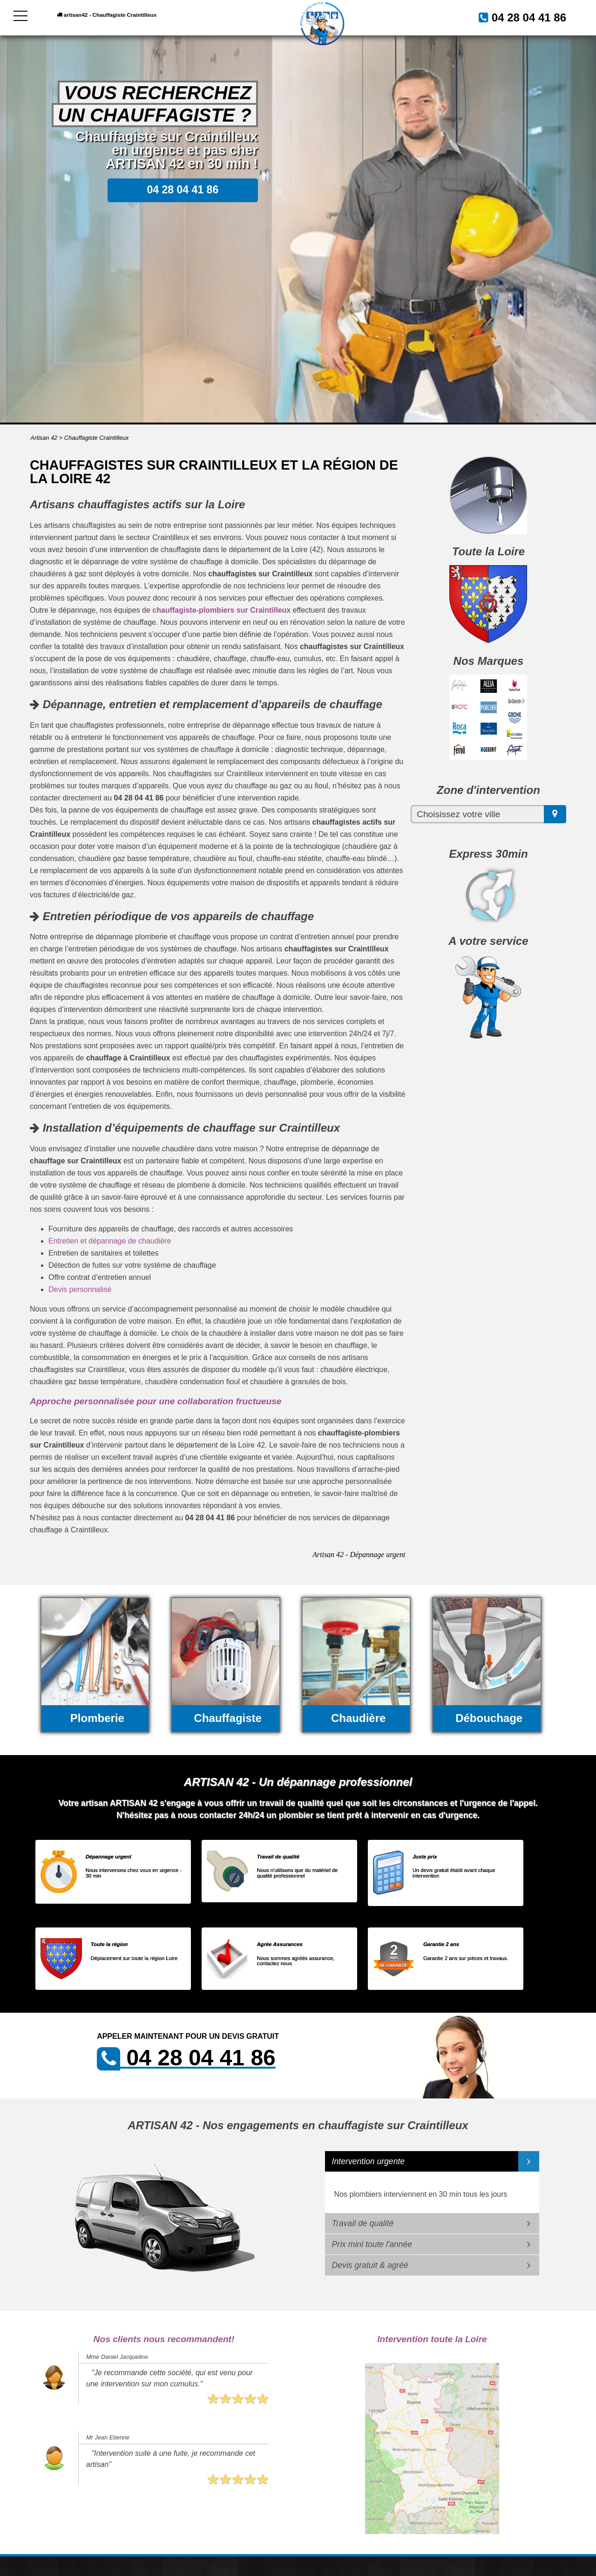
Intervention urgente (368, 2161)
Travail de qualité (363, 2223)
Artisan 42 (44, 437)
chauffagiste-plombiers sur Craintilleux (221, 610)
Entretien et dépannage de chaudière (109, 1241)
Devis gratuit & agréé (370, 2265)
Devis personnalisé (79, 1289)
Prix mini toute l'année (372, 2244)
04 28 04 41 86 (517, 16)
